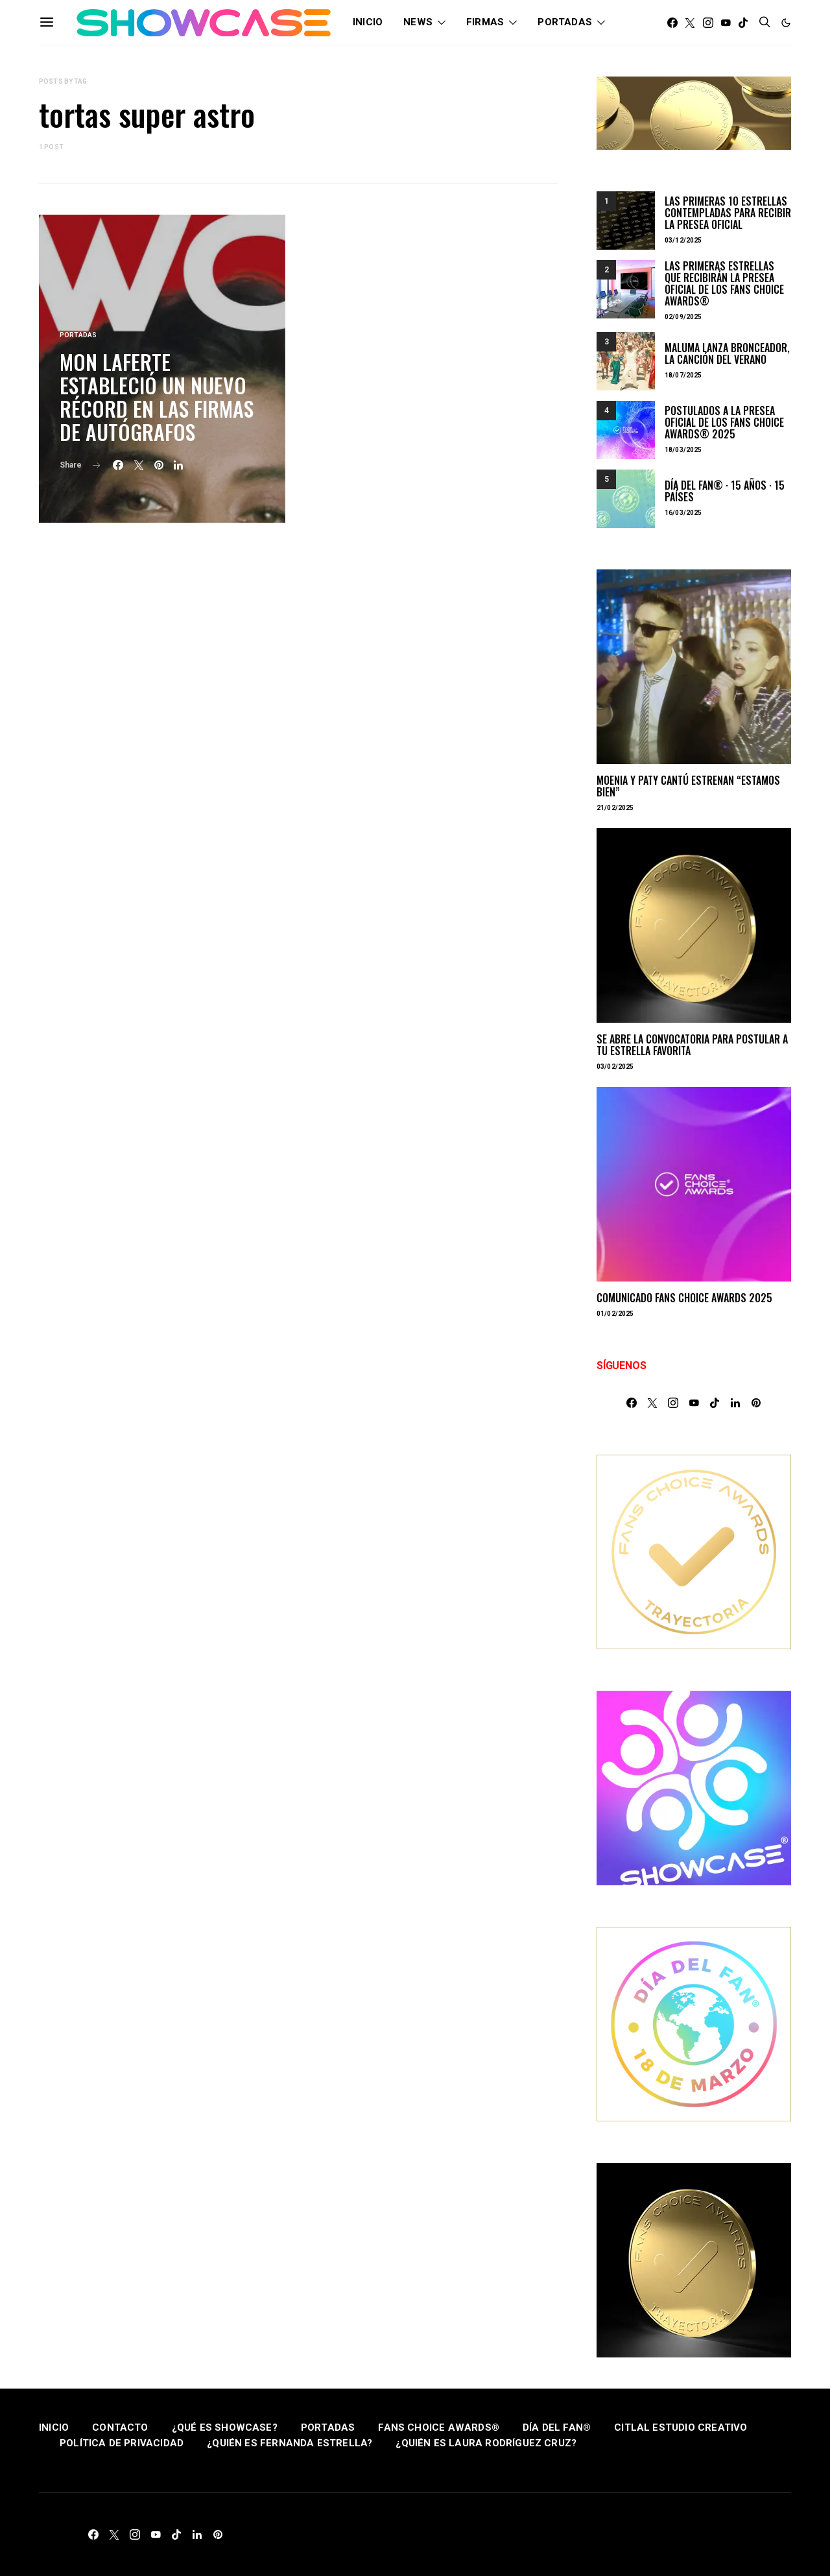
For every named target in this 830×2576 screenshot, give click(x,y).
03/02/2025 (615, 1066)
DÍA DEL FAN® (557, 2427)
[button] (786, 23)
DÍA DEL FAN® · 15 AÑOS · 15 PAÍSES (725, 491)
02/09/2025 (683, 316)
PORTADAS (565, 22)
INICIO (368, 22)
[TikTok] (743, 23)
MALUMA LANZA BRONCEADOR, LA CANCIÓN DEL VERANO (727, 353)
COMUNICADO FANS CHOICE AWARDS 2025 (684, 1298)
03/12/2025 (683, 240)
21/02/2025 (615, 807)
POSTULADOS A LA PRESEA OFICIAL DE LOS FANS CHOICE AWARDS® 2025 (724, 422)
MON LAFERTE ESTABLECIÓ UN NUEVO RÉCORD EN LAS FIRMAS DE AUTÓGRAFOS (157, 396)
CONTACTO (120, 2427)
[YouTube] (725, 23)
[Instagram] (708, 23)
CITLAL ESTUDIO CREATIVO (680, 2427)
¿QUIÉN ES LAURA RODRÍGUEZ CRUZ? (486, 2443)
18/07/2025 (683, 375)
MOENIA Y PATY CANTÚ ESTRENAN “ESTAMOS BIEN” (688, 786)
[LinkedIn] (735, 1403)
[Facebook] (672, 23)
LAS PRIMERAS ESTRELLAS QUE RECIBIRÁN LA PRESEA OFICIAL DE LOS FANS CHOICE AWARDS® (724, 283)
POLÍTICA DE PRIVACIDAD (122, 2443)
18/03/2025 (683, 449)
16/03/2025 (683, 512)
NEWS (418, 22)
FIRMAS (485, 22)
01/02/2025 (615, 1313)
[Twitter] (690, 23)
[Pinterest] (756, 1403)
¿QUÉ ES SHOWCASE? (225, 2427)
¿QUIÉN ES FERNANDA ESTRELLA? (289, 2443)
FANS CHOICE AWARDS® (438, 2427)
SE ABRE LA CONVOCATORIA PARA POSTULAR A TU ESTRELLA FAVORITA (692, 1044)
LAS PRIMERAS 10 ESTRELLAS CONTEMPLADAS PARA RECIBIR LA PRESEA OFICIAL (728, 212)
